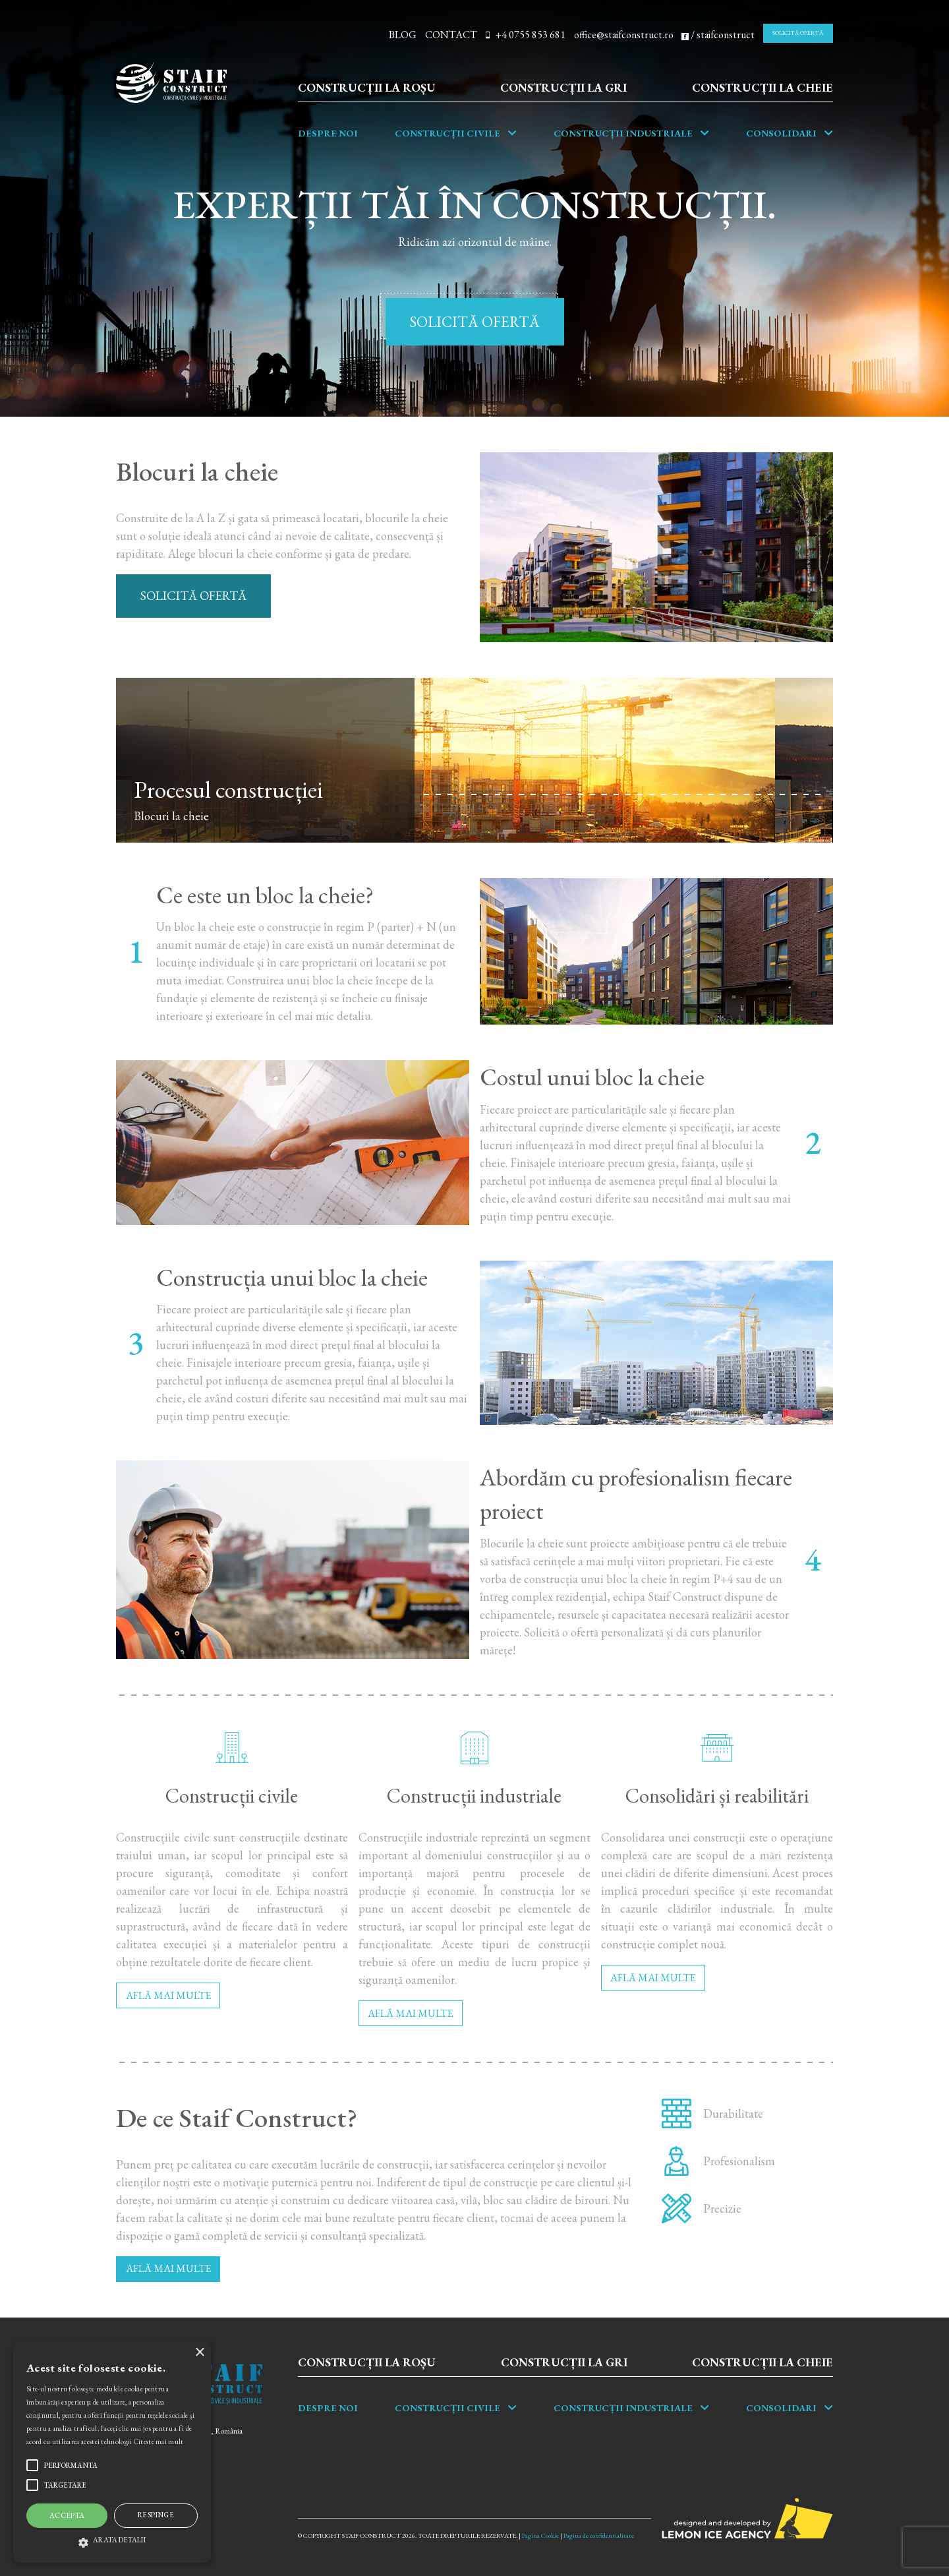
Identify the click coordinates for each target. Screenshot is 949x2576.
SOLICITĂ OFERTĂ (797, 33)
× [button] (199, 2353)
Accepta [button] (67, 2515)
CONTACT (451, 35)
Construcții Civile (447, 133)
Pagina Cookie (540, 2535)
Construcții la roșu (367, 87)
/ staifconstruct (718, 35)
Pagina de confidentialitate (598, 2535)
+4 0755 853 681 (525, 35)
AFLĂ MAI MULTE (168, 1995)
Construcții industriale (623, 133)
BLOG (403, 35)
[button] (112, 2540)
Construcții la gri (563, 87)
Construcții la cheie (762, 87)
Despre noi (328, 133)
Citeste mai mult (159, 2441)
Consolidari (781, 133)
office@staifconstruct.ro (624, 35)
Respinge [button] (156, 2514)
